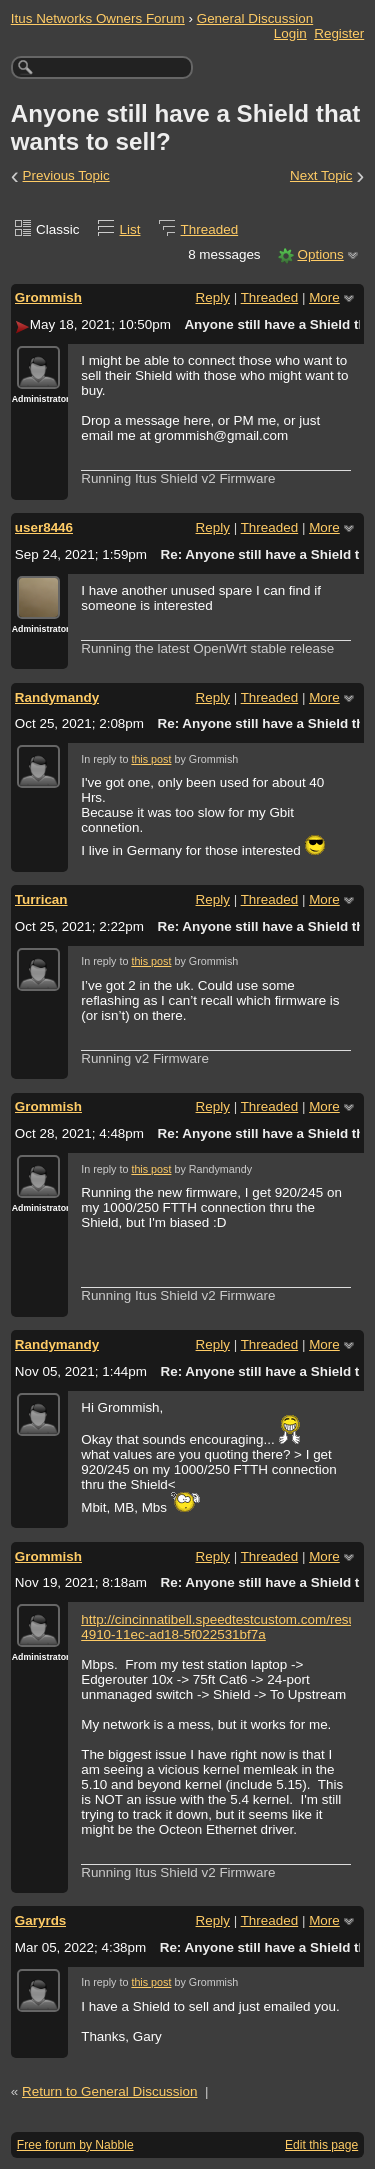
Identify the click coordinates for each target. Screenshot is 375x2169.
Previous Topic (66, 175)
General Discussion (255, 18)
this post (151, 759)
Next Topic (321, 175)
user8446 (44, 527)
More (324, 297)
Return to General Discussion (110, 2091)
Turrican (41, 899)
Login (290, 33)
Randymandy (57, 697)
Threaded (210, 229)
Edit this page (321, 2145)
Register (339, 33)
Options (320, 254)
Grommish (48, 297)
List (130, 229)
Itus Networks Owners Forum (98, 18)
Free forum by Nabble (75, 2145)
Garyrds (41, 1920)
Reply (213, 297)
